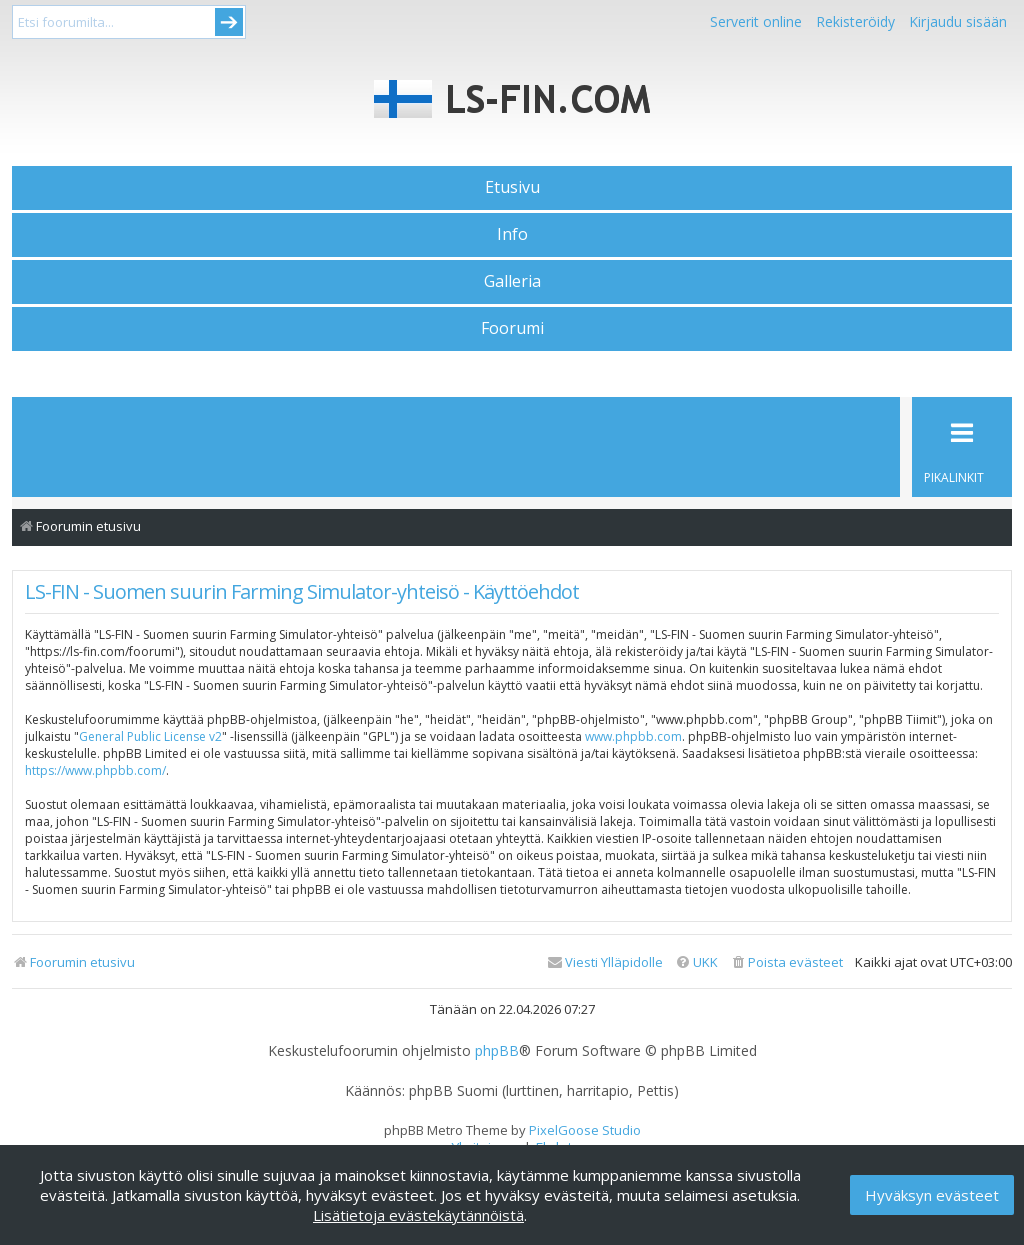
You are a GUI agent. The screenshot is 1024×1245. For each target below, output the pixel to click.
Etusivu (512, 187)
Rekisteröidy (855, 21)
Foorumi (512, 328)
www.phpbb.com (633, 736)
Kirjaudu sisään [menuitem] (958, 21)
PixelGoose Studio (585, 1130)
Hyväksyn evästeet (932, 1195)
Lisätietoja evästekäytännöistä (418, 1215)
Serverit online (756, 21)
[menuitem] (786, 962)
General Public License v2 (150, 736)
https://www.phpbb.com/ (95, 770)
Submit (229, 22)
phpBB (497, 1051)
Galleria (512, 281)
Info (512, 234)
